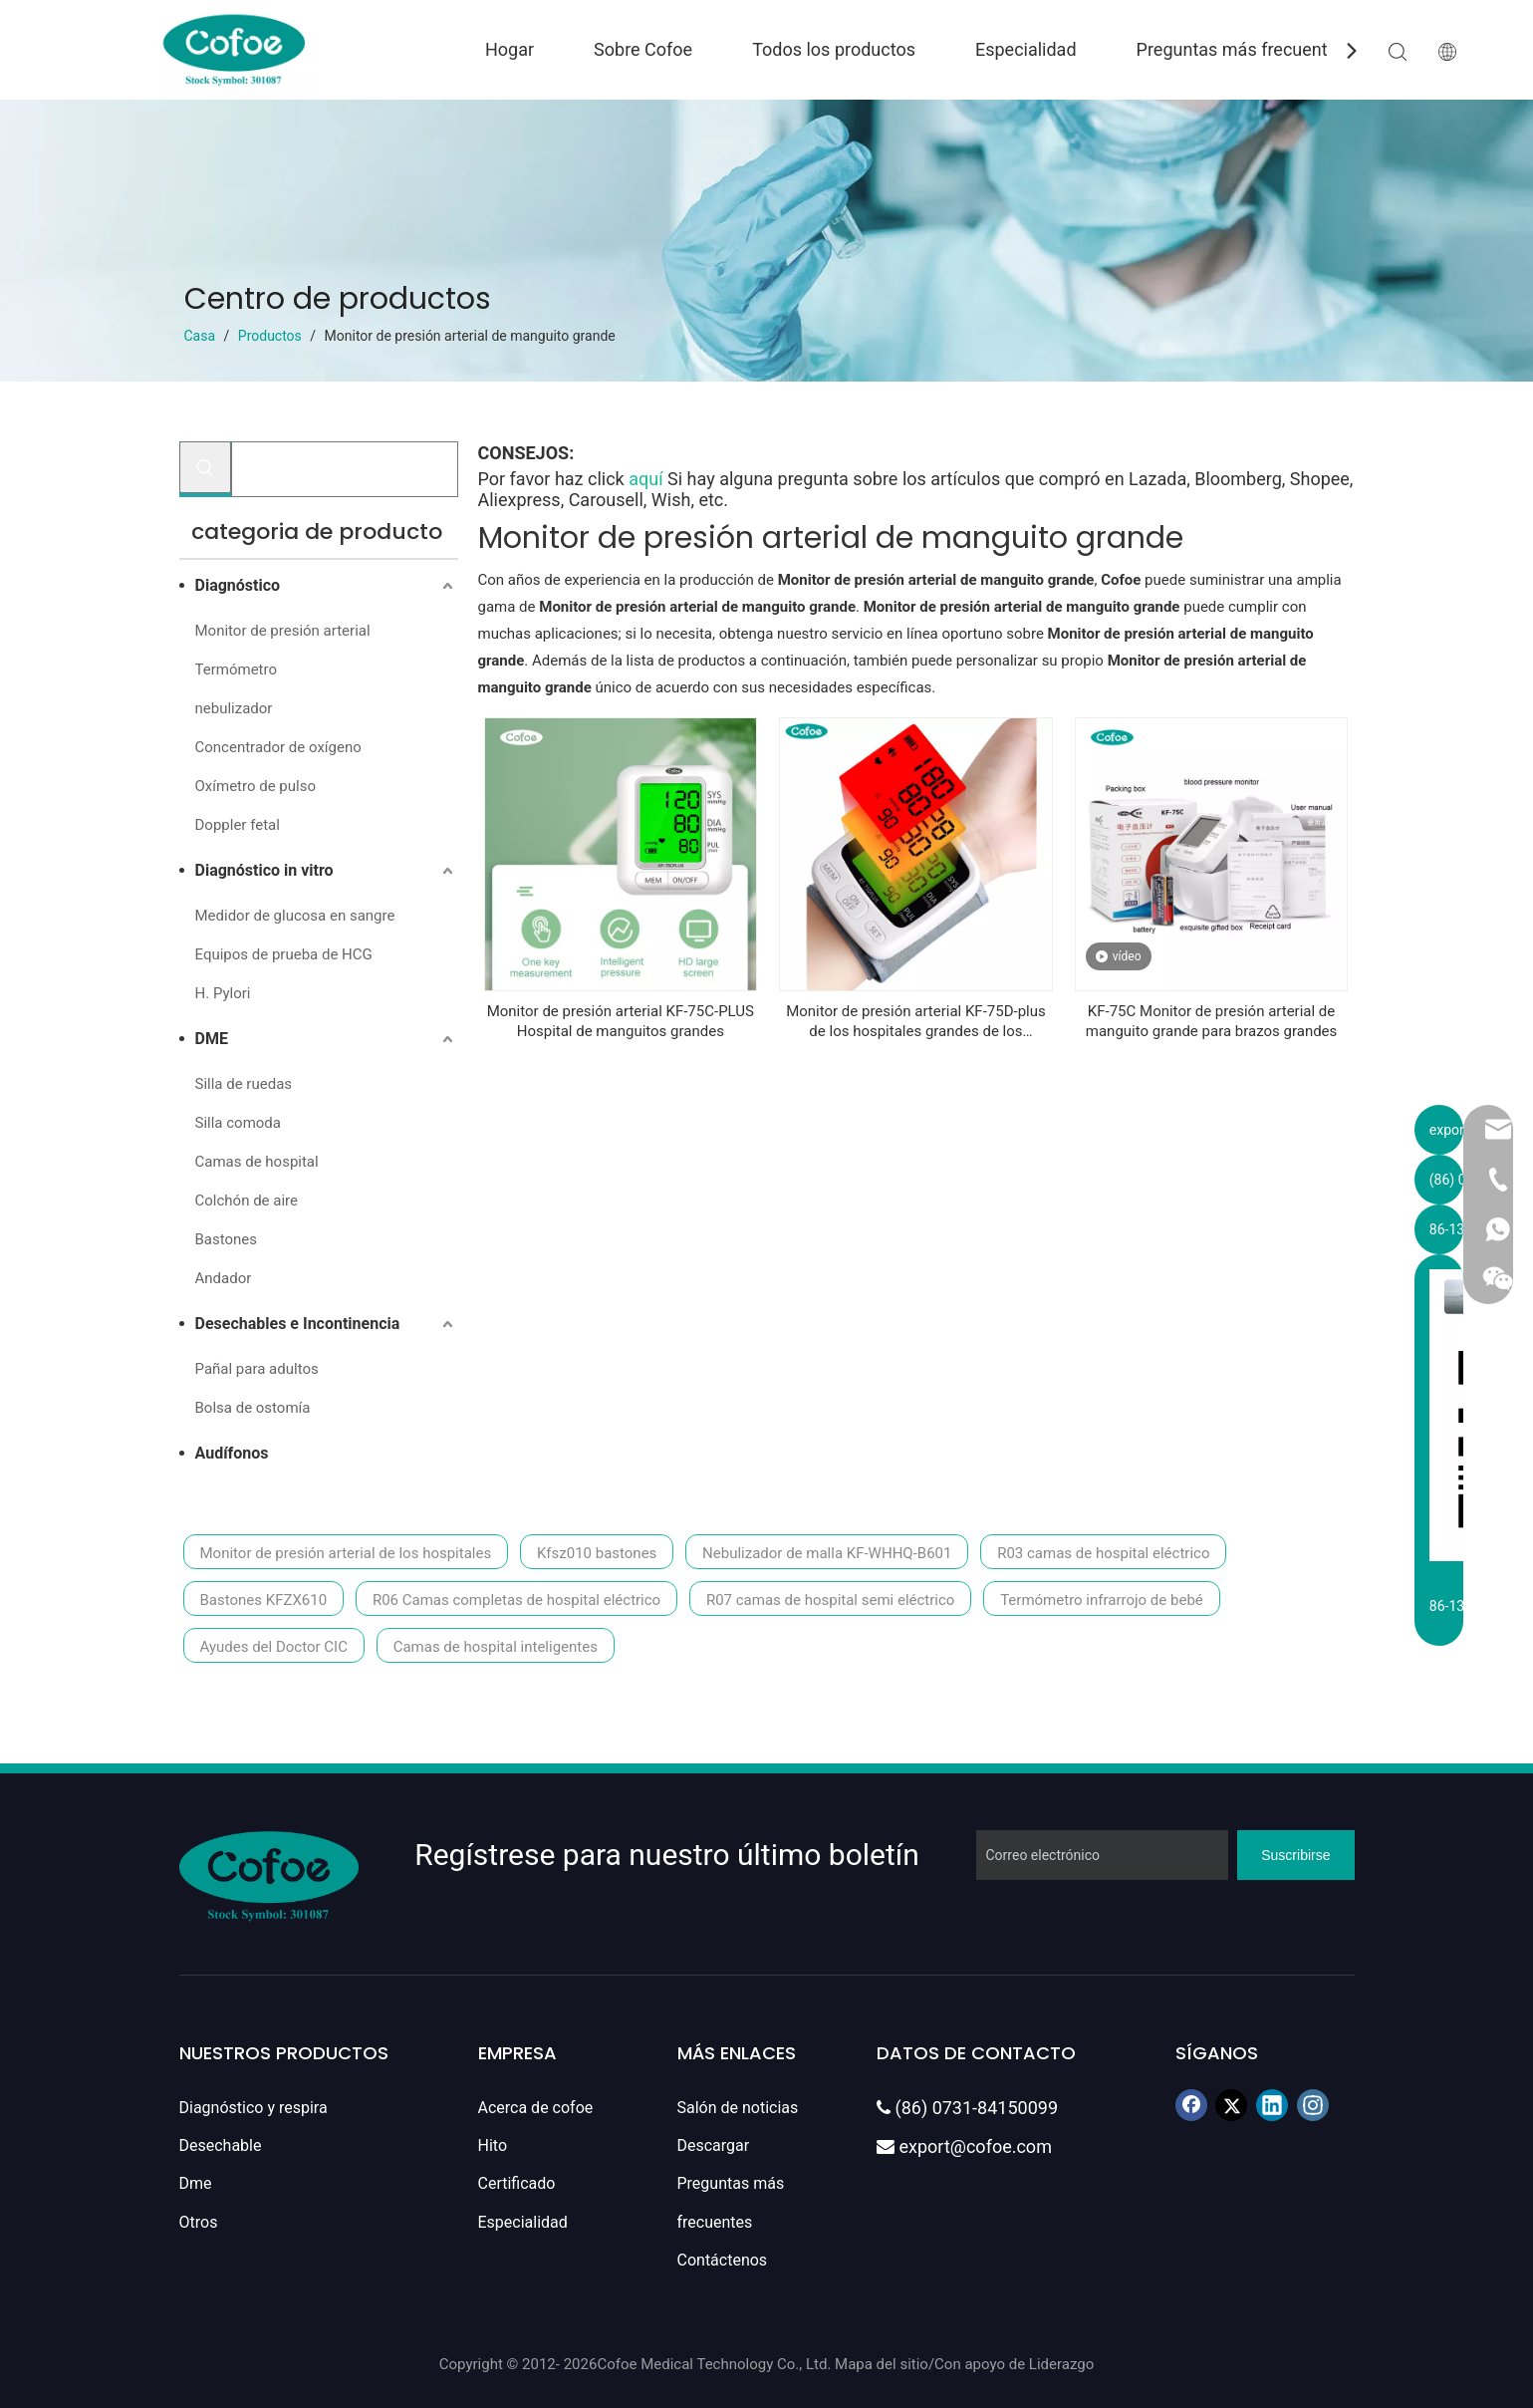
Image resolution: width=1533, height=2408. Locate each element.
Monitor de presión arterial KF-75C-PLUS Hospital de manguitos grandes (620, 1021)
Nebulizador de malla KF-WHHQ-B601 (826, 1553)
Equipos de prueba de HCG (284, 954)
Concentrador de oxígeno (278, 747)
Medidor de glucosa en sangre (295, 916)
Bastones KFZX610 (264, 1600)
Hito (493, 2145)
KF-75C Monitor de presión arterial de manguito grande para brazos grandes (1212, 1021)
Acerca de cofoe (536, 2107)
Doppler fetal (237, 825)
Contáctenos (722, 2260)
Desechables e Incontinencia (297, 1323)
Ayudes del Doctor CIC (274, 1647)
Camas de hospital (257, 1162)
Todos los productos (833, 49)
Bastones (226, 1239)
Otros (198, 2222)
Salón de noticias (738, 2107)
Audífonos (232, 1453)
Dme (195, 2183)
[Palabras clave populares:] (205, 467)
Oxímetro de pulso (255, 786)
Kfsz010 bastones (596, 1553)
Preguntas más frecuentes (1242, 49)
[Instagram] (1313, 2105)
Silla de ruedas (244, 1084)
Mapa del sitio (881, 2364)
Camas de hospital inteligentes (495, 1647)
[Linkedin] (1272, 2105)
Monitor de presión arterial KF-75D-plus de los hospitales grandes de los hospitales (916, 1021)
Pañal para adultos (257, 1369)
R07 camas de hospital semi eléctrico (830, 1600)
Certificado (517, 2183)
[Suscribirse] (1295, 1855)
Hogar (509, 49)
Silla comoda (238, 1123)
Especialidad (1026, 49)
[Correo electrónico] (1102, 1855)
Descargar (713, 2145)
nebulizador (234, 708)
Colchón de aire (246, 1200)
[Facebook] (1191, 2105)
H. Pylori (223, 993)
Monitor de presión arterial (283, 631)
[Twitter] (1231, 2105)
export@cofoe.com (964, 2146)
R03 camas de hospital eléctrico (1103, 1553)
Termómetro (236, 669)
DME (211, 1038)
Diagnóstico (238, 585)
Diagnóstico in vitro (264, 870)
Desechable (220, 2145)
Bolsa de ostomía (253, 1408)
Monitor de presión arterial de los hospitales (346, 1553)
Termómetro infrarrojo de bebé (1101, 1600)
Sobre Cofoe (643, 49)
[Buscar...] (344, 469)
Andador (223, 1278)
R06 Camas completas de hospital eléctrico (516, 1600)
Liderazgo (1061, 2364)
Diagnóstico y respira (253, 2107)
